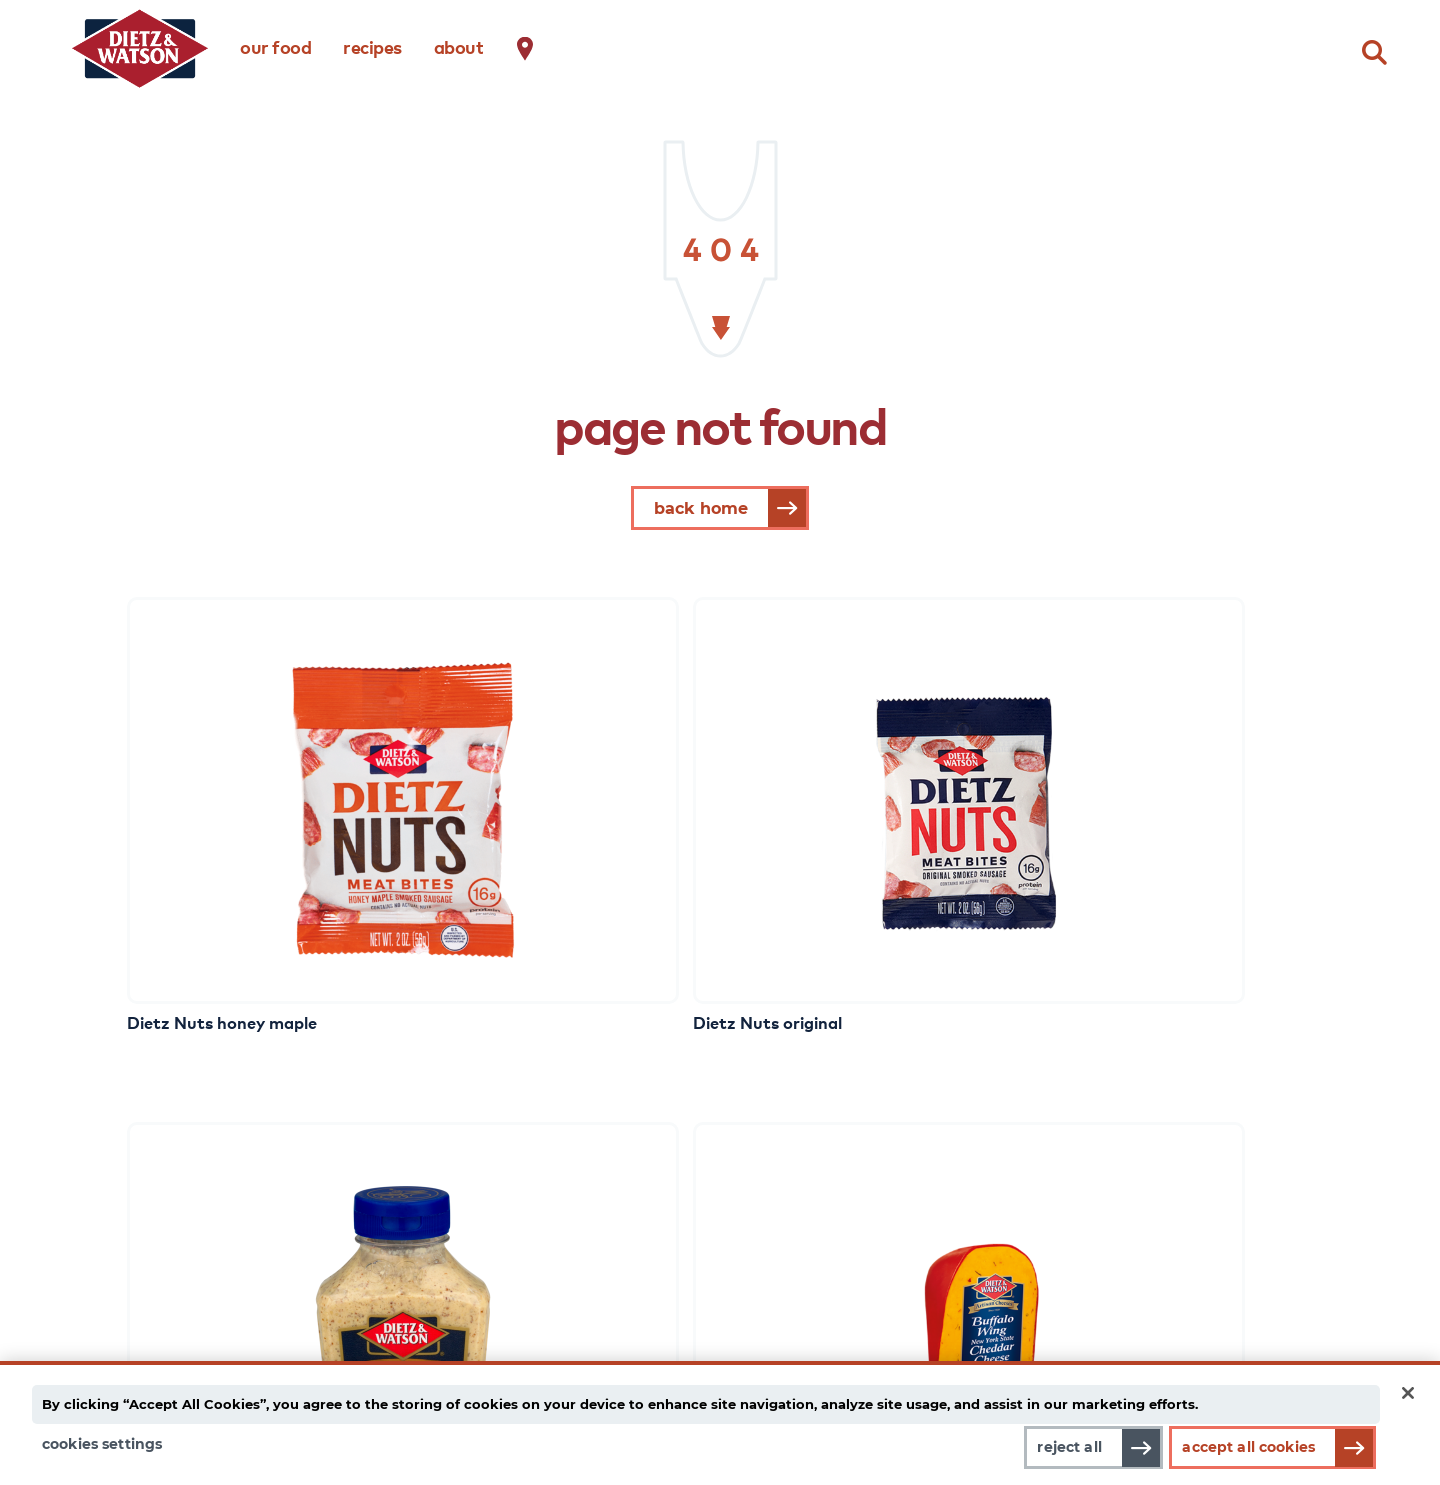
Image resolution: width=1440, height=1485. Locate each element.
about (459, 46)
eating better (531, 1241)
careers (1109, 1213)
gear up (509, 1157)
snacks (146, 1241)
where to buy (1130, 1129)
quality (806, 1185)
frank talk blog (537, 1213)
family (804, 1241)
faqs (1097, 1185)
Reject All (1057, 1447)
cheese (146, 1185)
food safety (825, 1269)
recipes (372, 46)
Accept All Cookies (1248, 1447)
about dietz (824, 1129)
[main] (720, 1417)
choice (804, 1157)
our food (275, 46)
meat (140, 1157)
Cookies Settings (102, 1444)
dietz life (513, 1129)
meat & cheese (176, 1129)
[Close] (1408, 1384)
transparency (831, 1213)
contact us (1120, 1157)
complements (172, 1213)
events (505, 1269)
